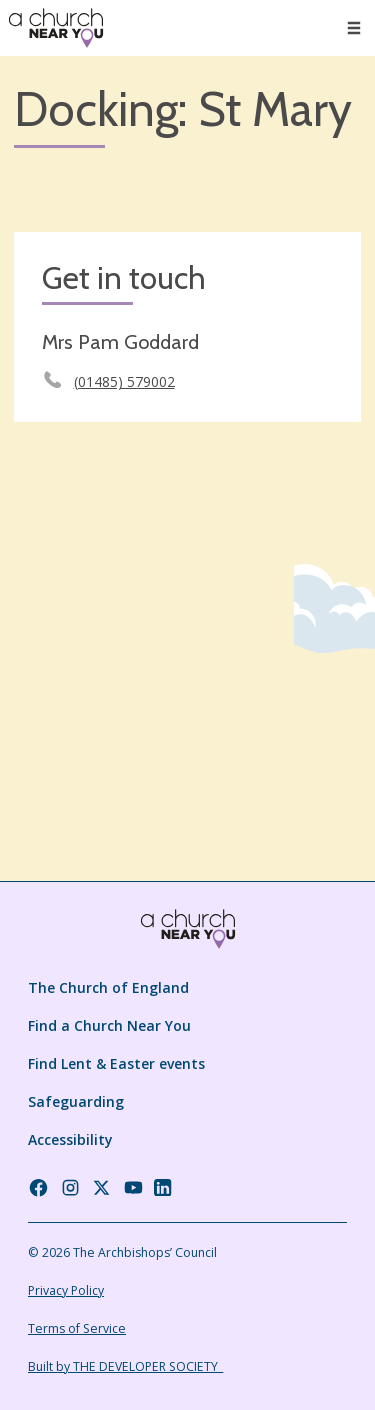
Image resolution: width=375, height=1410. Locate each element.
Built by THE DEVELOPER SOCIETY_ (125, 1366)
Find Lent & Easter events (116, 1063)
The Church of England (108, 987)
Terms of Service (77, 1328)
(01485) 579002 (124, 381)
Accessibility (70, 1139)
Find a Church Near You (109, 1025)
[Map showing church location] (187, 609)
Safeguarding (76, 1101)
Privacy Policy (66, 1290)
